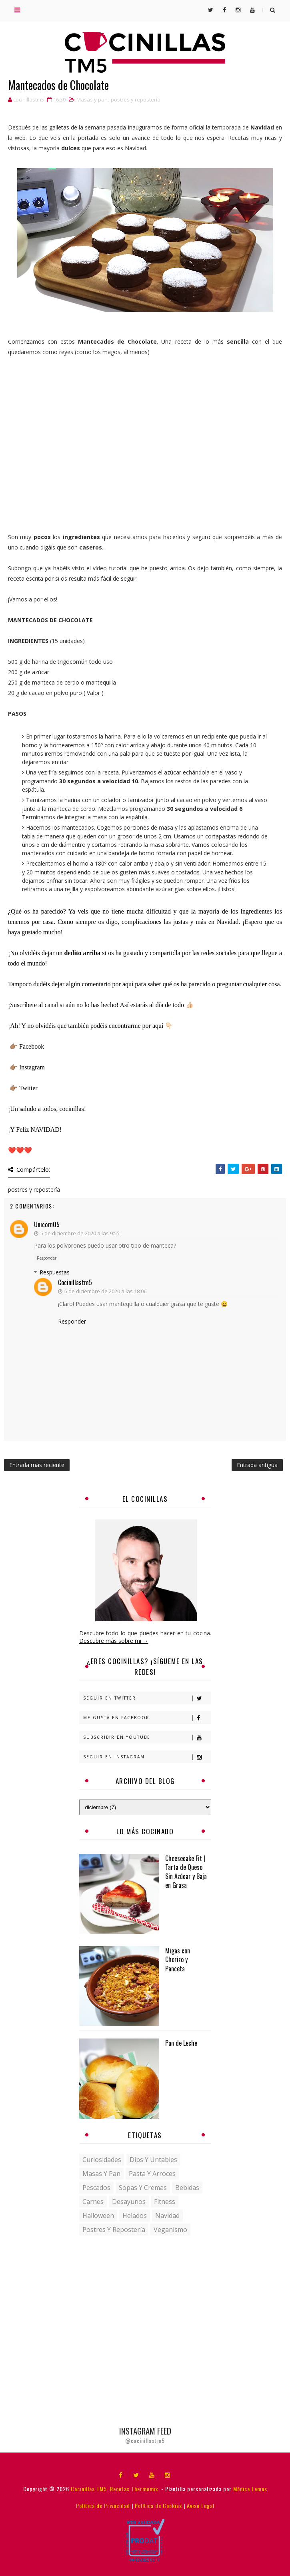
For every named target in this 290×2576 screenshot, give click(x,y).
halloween (98, 2215)
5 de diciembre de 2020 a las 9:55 (80, 1233)
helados (134, 2215)
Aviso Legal (200, 2505)
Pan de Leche (181, 2043)
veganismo (170, 2229)
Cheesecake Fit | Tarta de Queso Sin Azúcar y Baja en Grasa (186, 1871)
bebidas (187, 2187)
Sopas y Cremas (143, 2187)
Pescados (96, 2187)
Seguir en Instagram (147, 1757)
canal (51, 1004)
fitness (164, 2201)
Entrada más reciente (36, 1465)
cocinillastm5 (75, 1282)
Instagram (32, 1067)
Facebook (31, 1046)
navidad (167, 2215)
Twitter (28, 1088)
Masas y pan (92, 99)
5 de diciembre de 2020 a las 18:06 (105, 1291)
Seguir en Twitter (147, 1698)
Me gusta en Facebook (147, 1718)
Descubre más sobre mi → (113, 1640)
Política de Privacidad (103, 2505)
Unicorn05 (47, 1224)
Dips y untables (153, 2159)
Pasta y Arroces (152, 2173)
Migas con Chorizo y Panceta (177, 1959)
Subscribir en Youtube (147, 1737)
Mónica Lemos (250, 2488)
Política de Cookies (158, 2505)
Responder (46, 1258)
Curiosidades (101, 2159)
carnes (93, 2201)
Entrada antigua (257, 1465)
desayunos (129, 2201)
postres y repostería (135, 99)
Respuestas (55, 1272)
